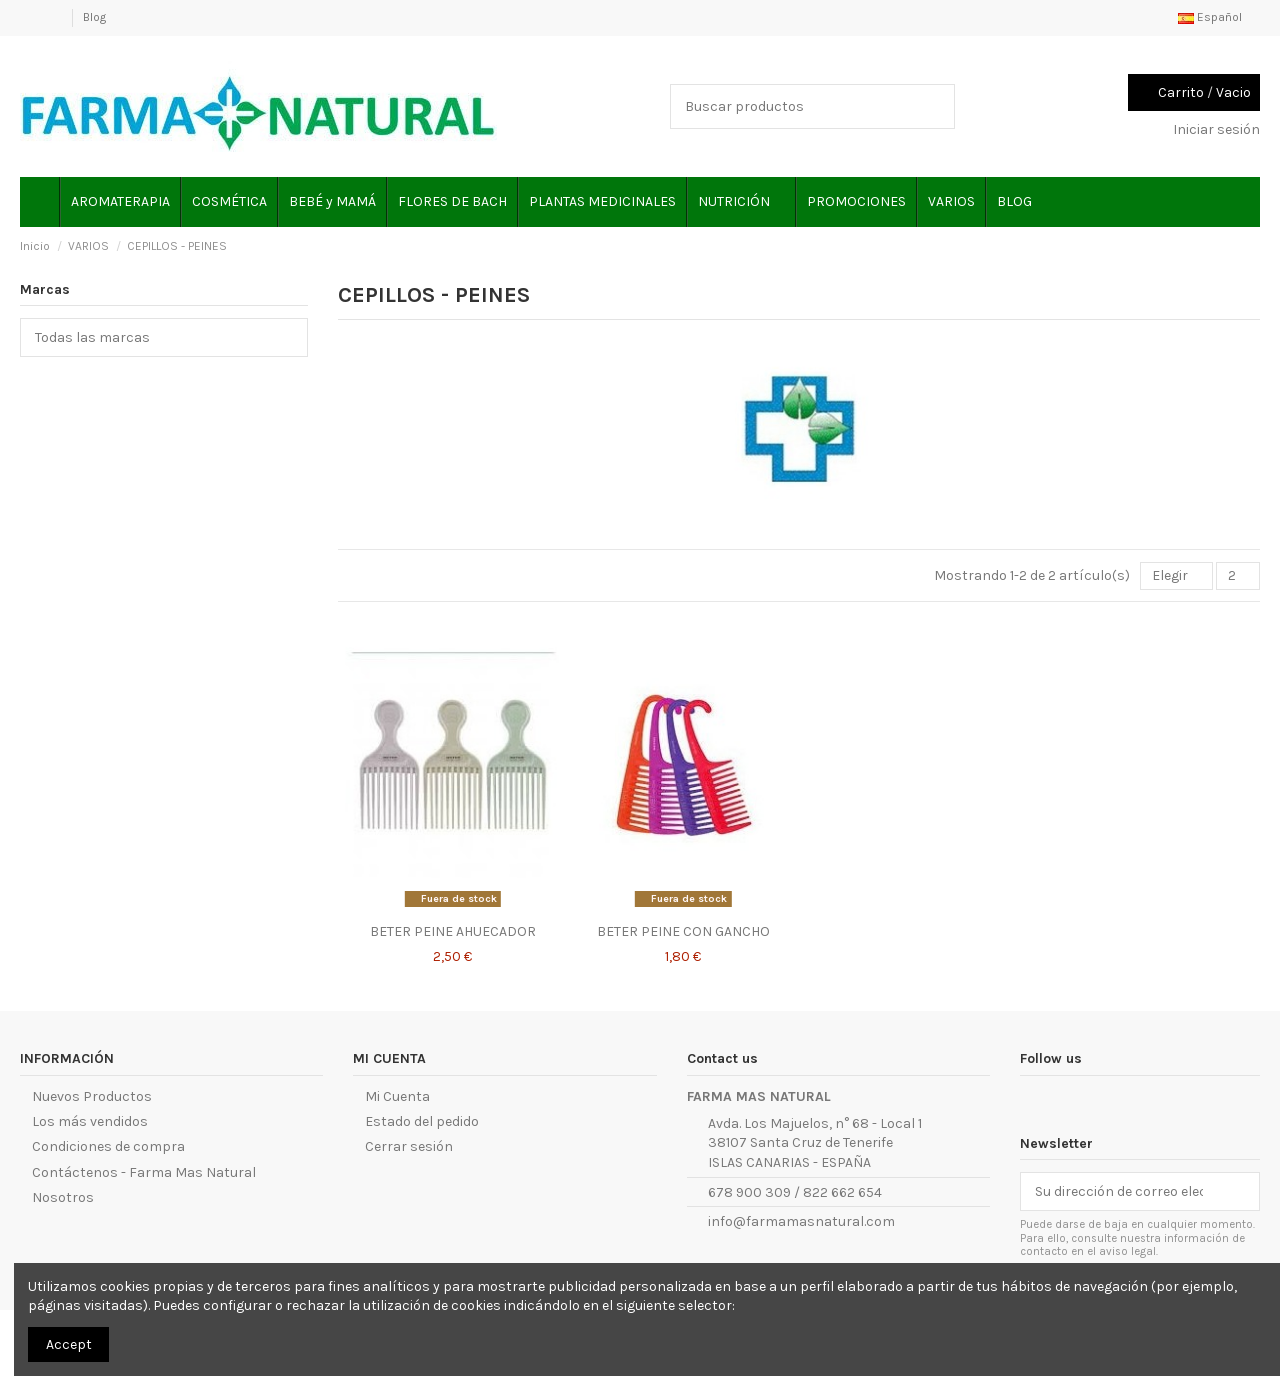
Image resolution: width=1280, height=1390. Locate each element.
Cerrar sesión (409, 1146)
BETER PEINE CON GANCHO (683, 931)
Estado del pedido (422, 1121)
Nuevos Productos (92, 1096)
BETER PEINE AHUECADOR (453, 931)
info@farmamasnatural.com (801, 1221)
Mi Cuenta (397, 1096)
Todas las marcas (98, 337)
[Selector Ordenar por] (1176, 576)
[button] (740, 202)
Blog (94, 17)
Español (1219, 17)
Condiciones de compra (108, 1146)
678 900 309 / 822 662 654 (795, 1192)
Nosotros (63, 1197)
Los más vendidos (90, 1121)
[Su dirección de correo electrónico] (1119, 1192)
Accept (69, 1344)
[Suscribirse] (1238, 1192)
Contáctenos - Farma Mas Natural (144, 1172)
